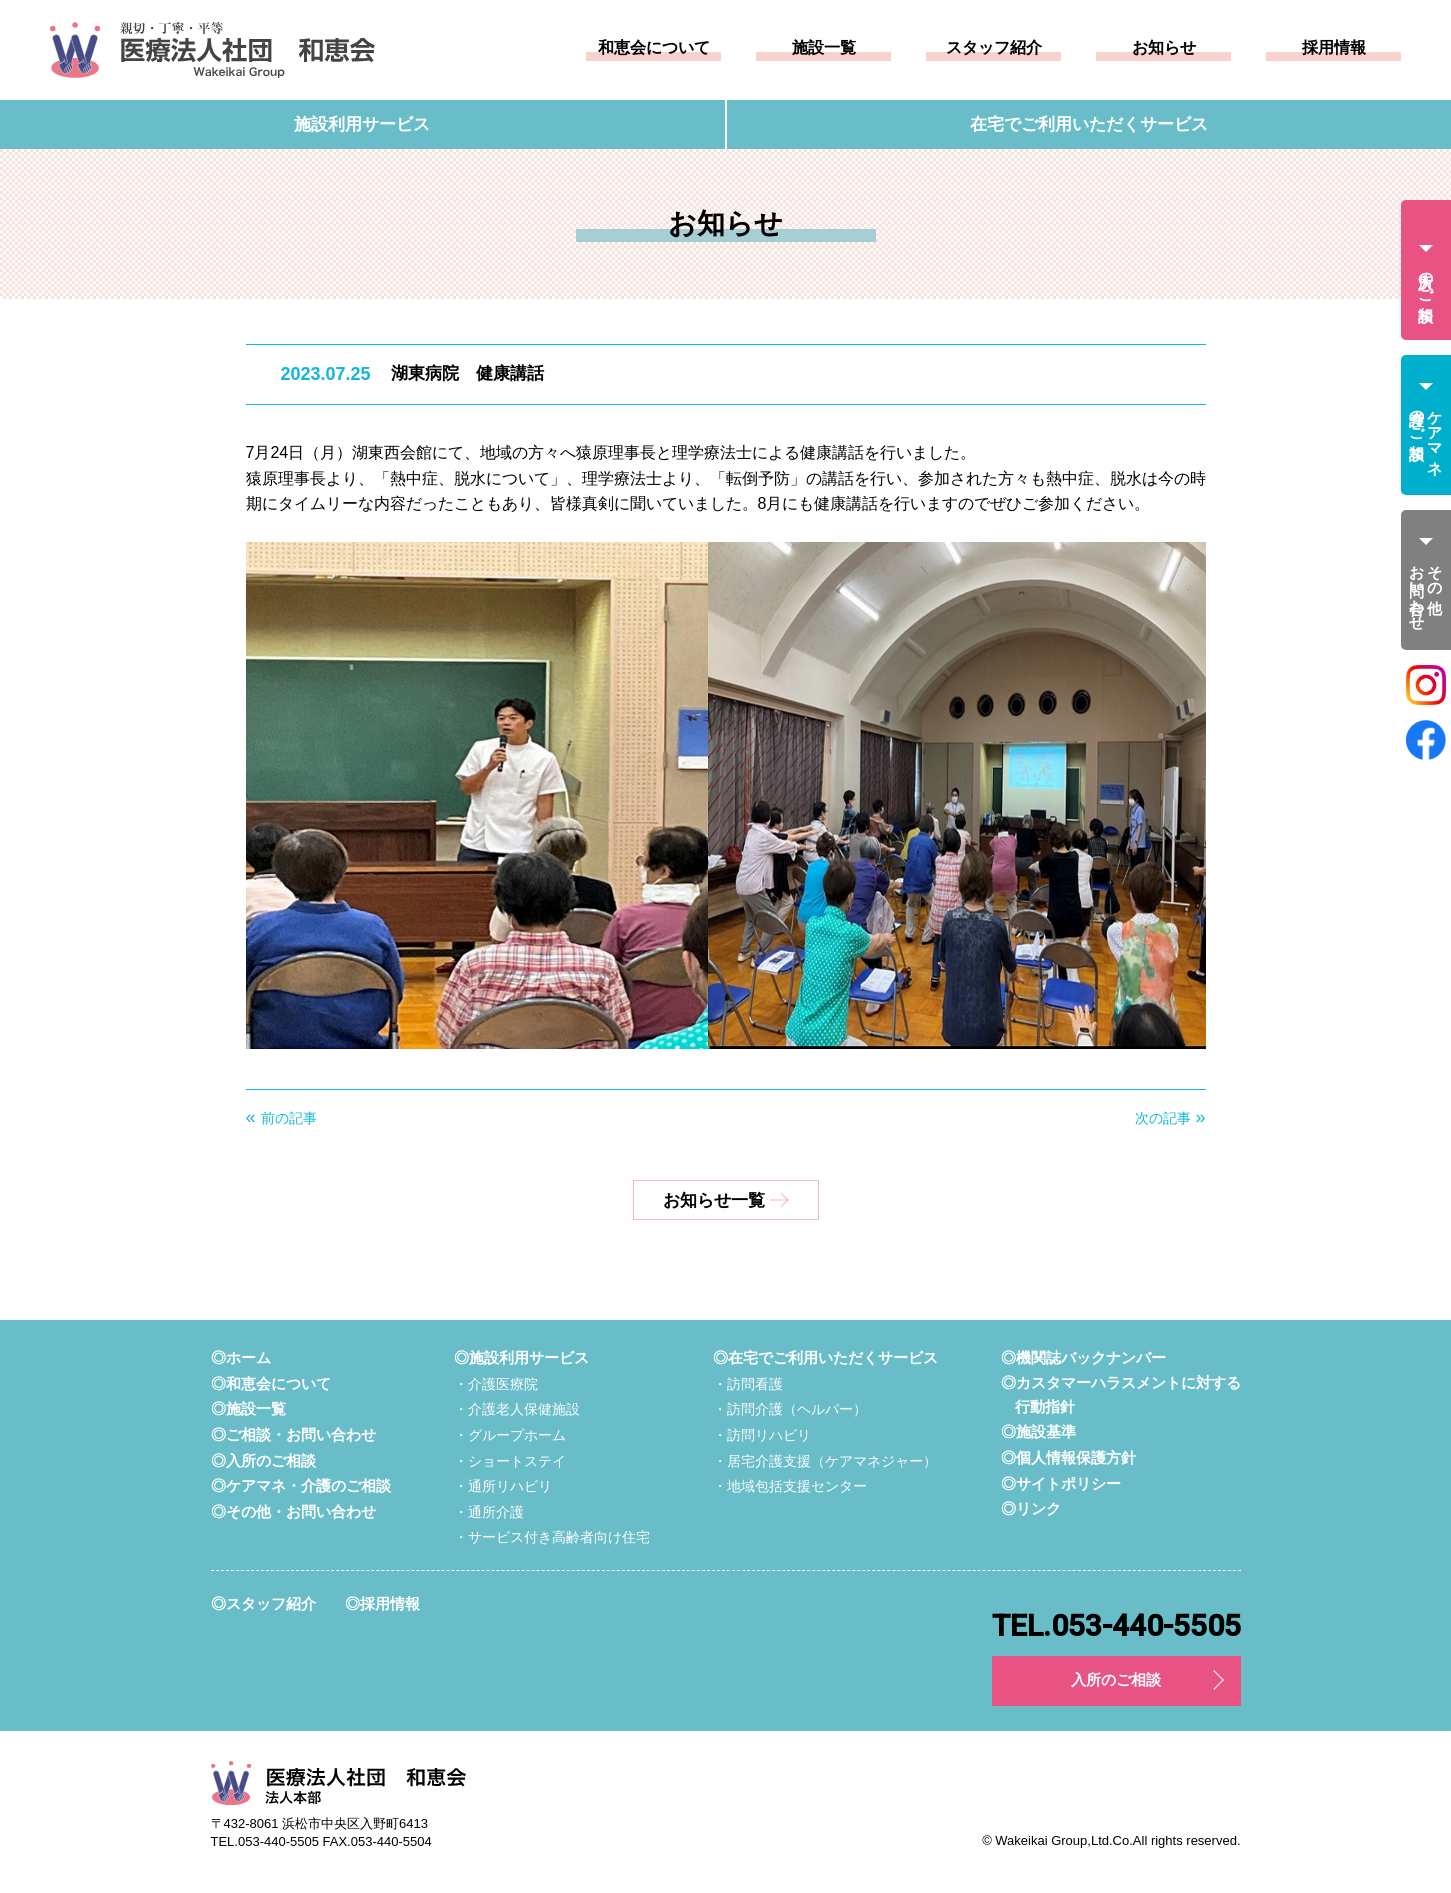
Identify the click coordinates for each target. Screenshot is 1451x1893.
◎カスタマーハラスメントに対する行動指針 (1121, 1395)
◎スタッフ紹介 (263, 1604)
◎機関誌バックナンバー (1083, 1358)
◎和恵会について (271, 1384)
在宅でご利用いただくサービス (1089, 124)
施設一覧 (824, 48)
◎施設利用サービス (521, 1358)
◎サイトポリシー (1061, 1483)
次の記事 (1163, 1118)
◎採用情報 (382, 1604)
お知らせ (1164, 48)
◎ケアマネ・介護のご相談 (301, 1486)
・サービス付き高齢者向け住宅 (552, 1538)
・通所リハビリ (503, 1487)
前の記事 (289, 1118)
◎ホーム (241, 1358)
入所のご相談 (1116, 1681)
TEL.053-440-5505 (1116, 1627)
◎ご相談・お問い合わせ (293, 1435)
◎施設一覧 (248, 1409)
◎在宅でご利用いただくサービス (825, 1358)
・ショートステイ (510, 1461)
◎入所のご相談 (263, 1460)
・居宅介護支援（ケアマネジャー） (825, 1461)
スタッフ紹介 (994, 48)
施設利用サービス (362, 124)
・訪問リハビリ (762, 1436)
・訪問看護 (748, 1385)
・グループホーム (510, 1436)
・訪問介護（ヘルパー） (790, 1410)
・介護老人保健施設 (517, 1410)
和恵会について (654, 48)
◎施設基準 (1038, 1432)
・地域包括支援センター (790, 1487)
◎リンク (1031, 1509)
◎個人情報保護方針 (1068, 1458)
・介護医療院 (496, 1385)
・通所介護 (489, 1513)
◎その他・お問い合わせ (293, 1512)
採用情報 (1334, 48)
